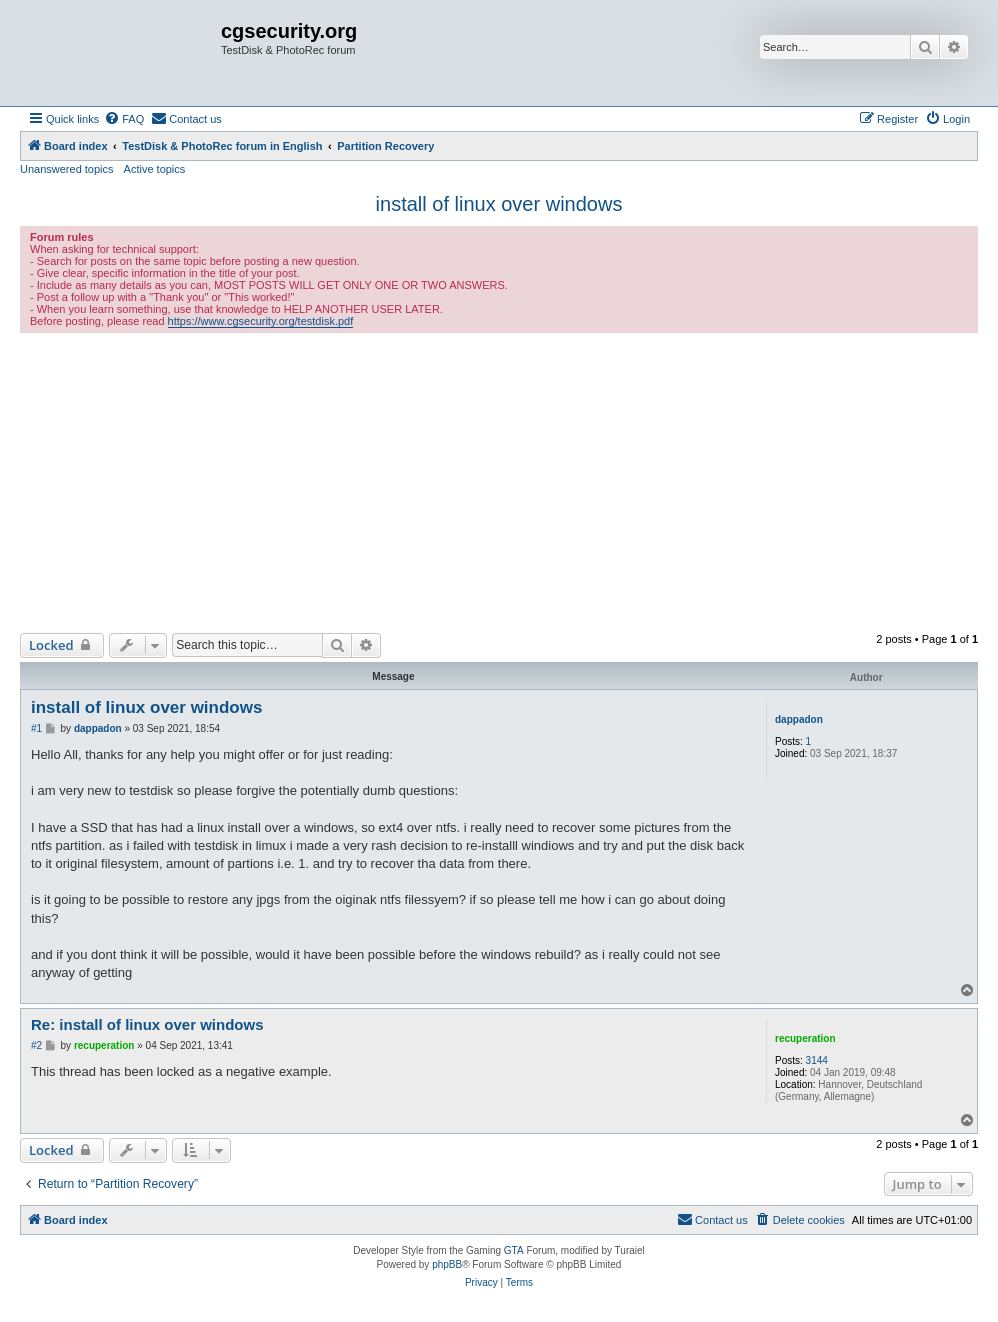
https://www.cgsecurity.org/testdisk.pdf (261, 321)
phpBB (447, 1264)
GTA (514, 1250)
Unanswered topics (67, 169)
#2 (36, 1045)
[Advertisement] (499, 483)
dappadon (799, 719)
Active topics (155, 169)
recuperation (805, 1038)
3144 (817, 1060)
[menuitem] (124, 119)
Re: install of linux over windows (147, 1024)
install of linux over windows (499, 204)
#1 (36, 728)
